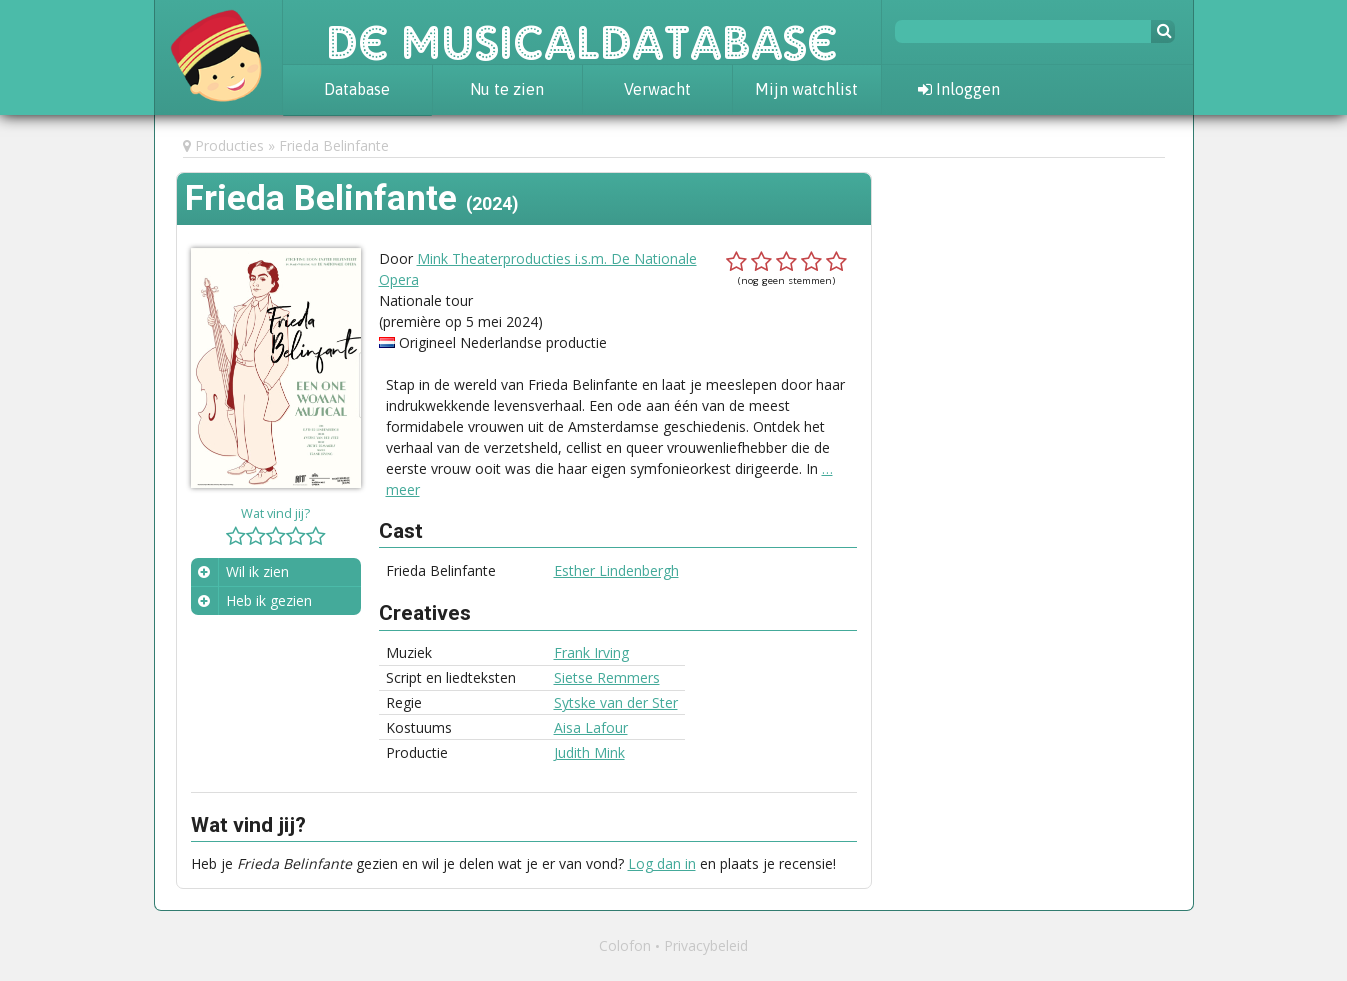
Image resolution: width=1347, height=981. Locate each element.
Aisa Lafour (591, 727)
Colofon (625, 945)
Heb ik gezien (269, 600)
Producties (229, 145)
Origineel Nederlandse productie (503, 342)
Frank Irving (591, 652)
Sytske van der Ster (616, 702)
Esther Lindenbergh (616, 570)
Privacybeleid (706, 945)
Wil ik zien (257, 571)
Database (357, 89)
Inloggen (959, 89)
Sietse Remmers (607, 677)
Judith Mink (589, 752)
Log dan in (662, 863)
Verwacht (657, 89)
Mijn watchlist (806, 89)
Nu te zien (507, 89)
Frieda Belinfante (334, 145)
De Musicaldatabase (582, 32)
